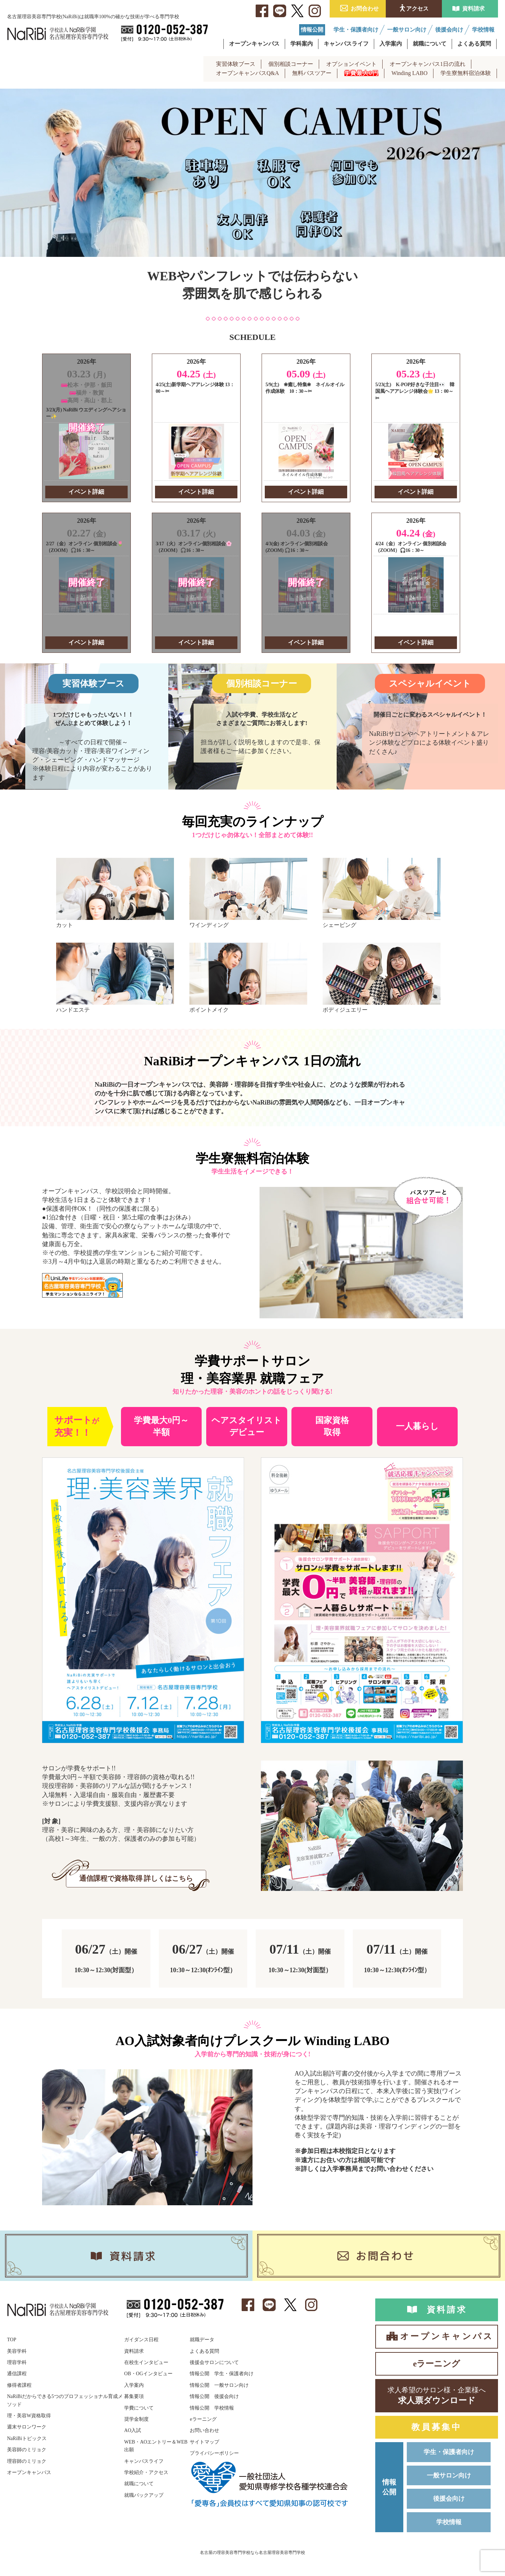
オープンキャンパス (447, 2337)
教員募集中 (436, 2428)
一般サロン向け (449, 2477)
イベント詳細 (86, 491)
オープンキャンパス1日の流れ (427, 64)
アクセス (417, 9)
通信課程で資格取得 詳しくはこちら (136, 1879)
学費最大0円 (361, 73)
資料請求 (473, 9)
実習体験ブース (235, 64)
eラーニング (436, 2364)
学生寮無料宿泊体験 (465, 73)
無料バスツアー (311, 73)
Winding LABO (409, 73)
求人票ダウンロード (436, 2396)
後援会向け (449, 2501)
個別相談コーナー (290, 64)
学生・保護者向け (449, 2454)
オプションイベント (351, 64)
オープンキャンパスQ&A (247, 73)
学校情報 (449, 2524)
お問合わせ (365, 9)
